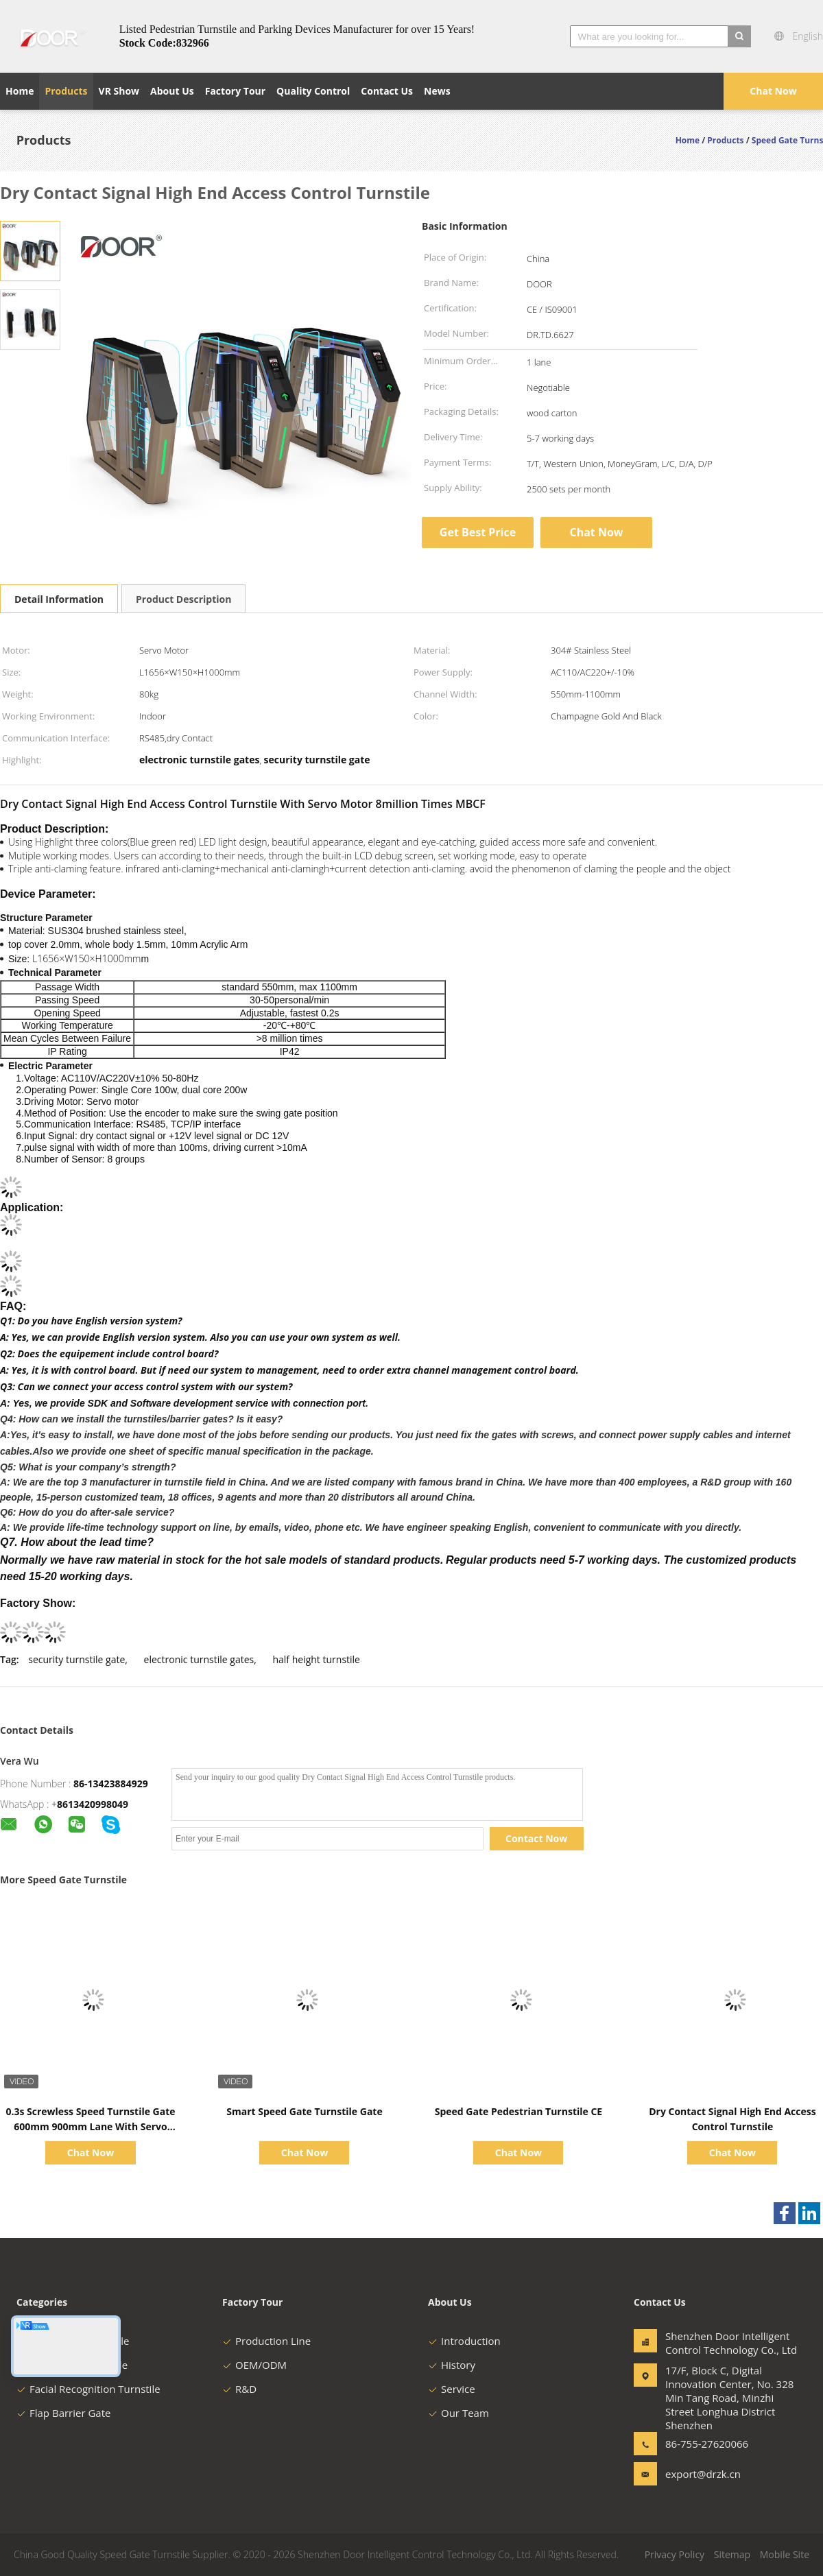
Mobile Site (784, 2554)
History (451, 2365)
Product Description (183, 599)
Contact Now (536, 1838)
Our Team (458, 2413)
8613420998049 (92, 1804)
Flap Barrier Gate (63, 2413)
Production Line (266, 2341)
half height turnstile (316, 1659)
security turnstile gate (76, 1659)
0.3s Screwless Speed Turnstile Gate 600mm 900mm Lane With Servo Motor (90, 2126)
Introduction (464, 2341)
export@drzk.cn (703, 2474)
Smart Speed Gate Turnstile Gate (304, 2111)
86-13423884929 (110, 1783)
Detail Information (59, 599)
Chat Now (773, 90)
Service (451, 2389)
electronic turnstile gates (199, 1659)
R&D (239, 2389)
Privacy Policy (674, 2554)
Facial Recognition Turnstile (88, 2389)
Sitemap (732, 2554)
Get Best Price (478, 532)
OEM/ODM (254, 2365)
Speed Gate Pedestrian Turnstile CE (518, 2111)
